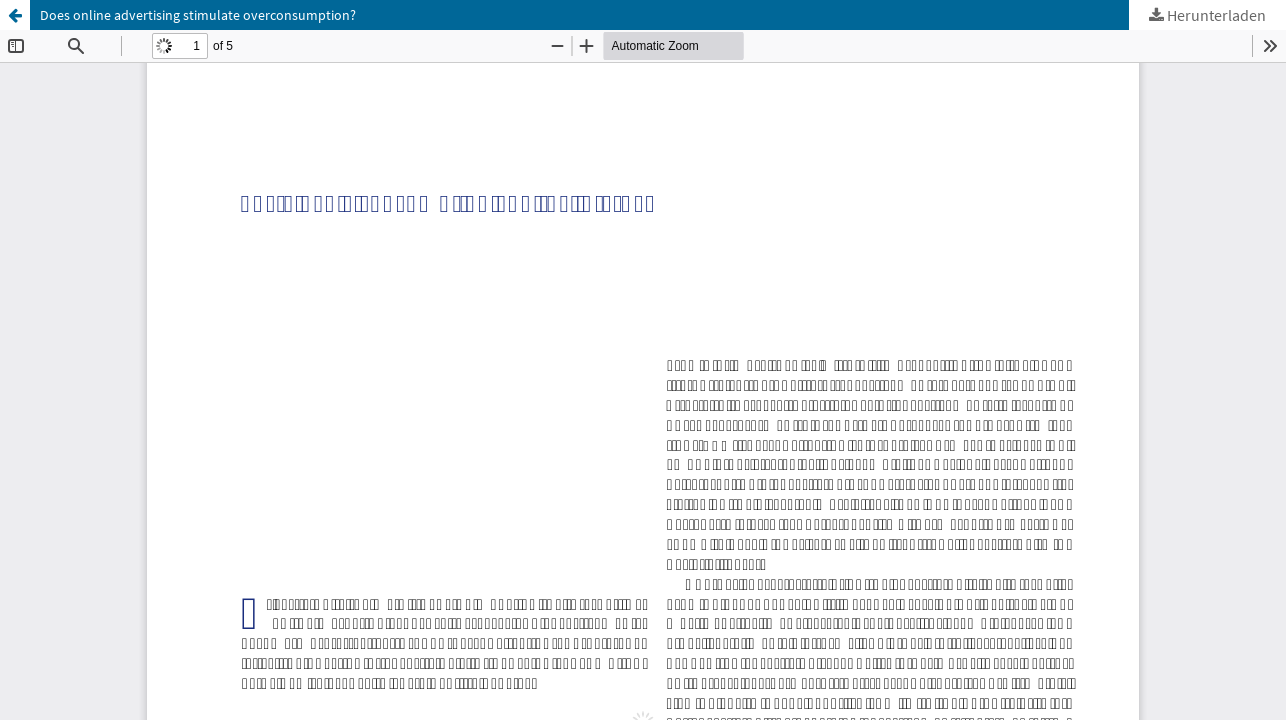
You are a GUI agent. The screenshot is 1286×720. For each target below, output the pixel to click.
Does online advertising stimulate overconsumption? (198, 15)
